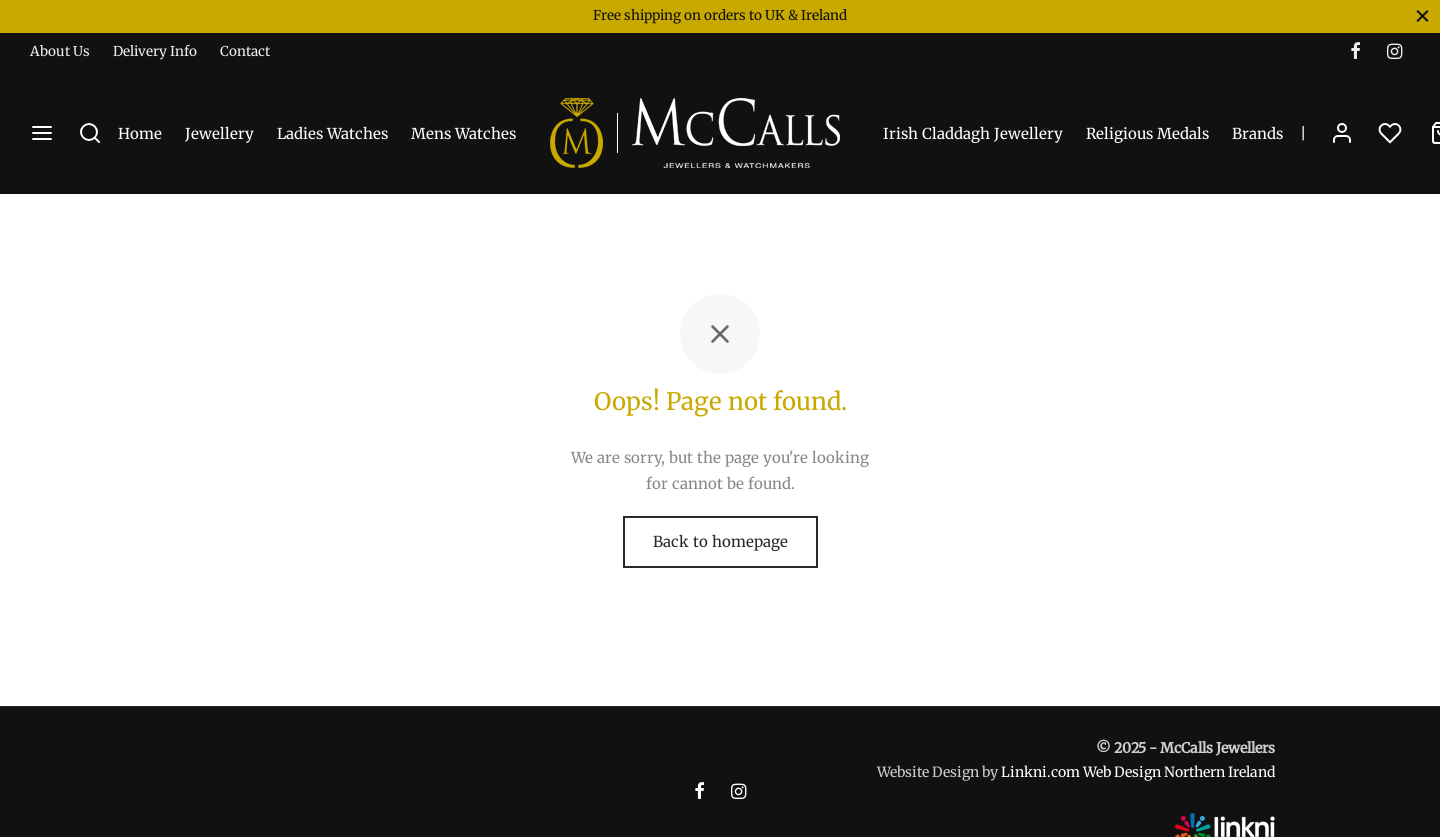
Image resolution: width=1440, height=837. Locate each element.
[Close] (1422, 15)
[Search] (90, 133)
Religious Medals (1147, 133)
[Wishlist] (1392, 133)
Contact (245, 51)
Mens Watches (463, 133)
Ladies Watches (332, 133)
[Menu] (42, 133)
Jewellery (219, 133)
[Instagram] (1394, 52)
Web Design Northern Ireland (1179, 772)
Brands (1257, 133)
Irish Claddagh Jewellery (973, 133)
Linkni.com (1040, 772)
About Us (60, 51)
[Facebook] (1355, 52)
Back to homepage (720, 541)
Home (140, 133)
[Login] (1342, 133)
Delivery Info (155, 51)
